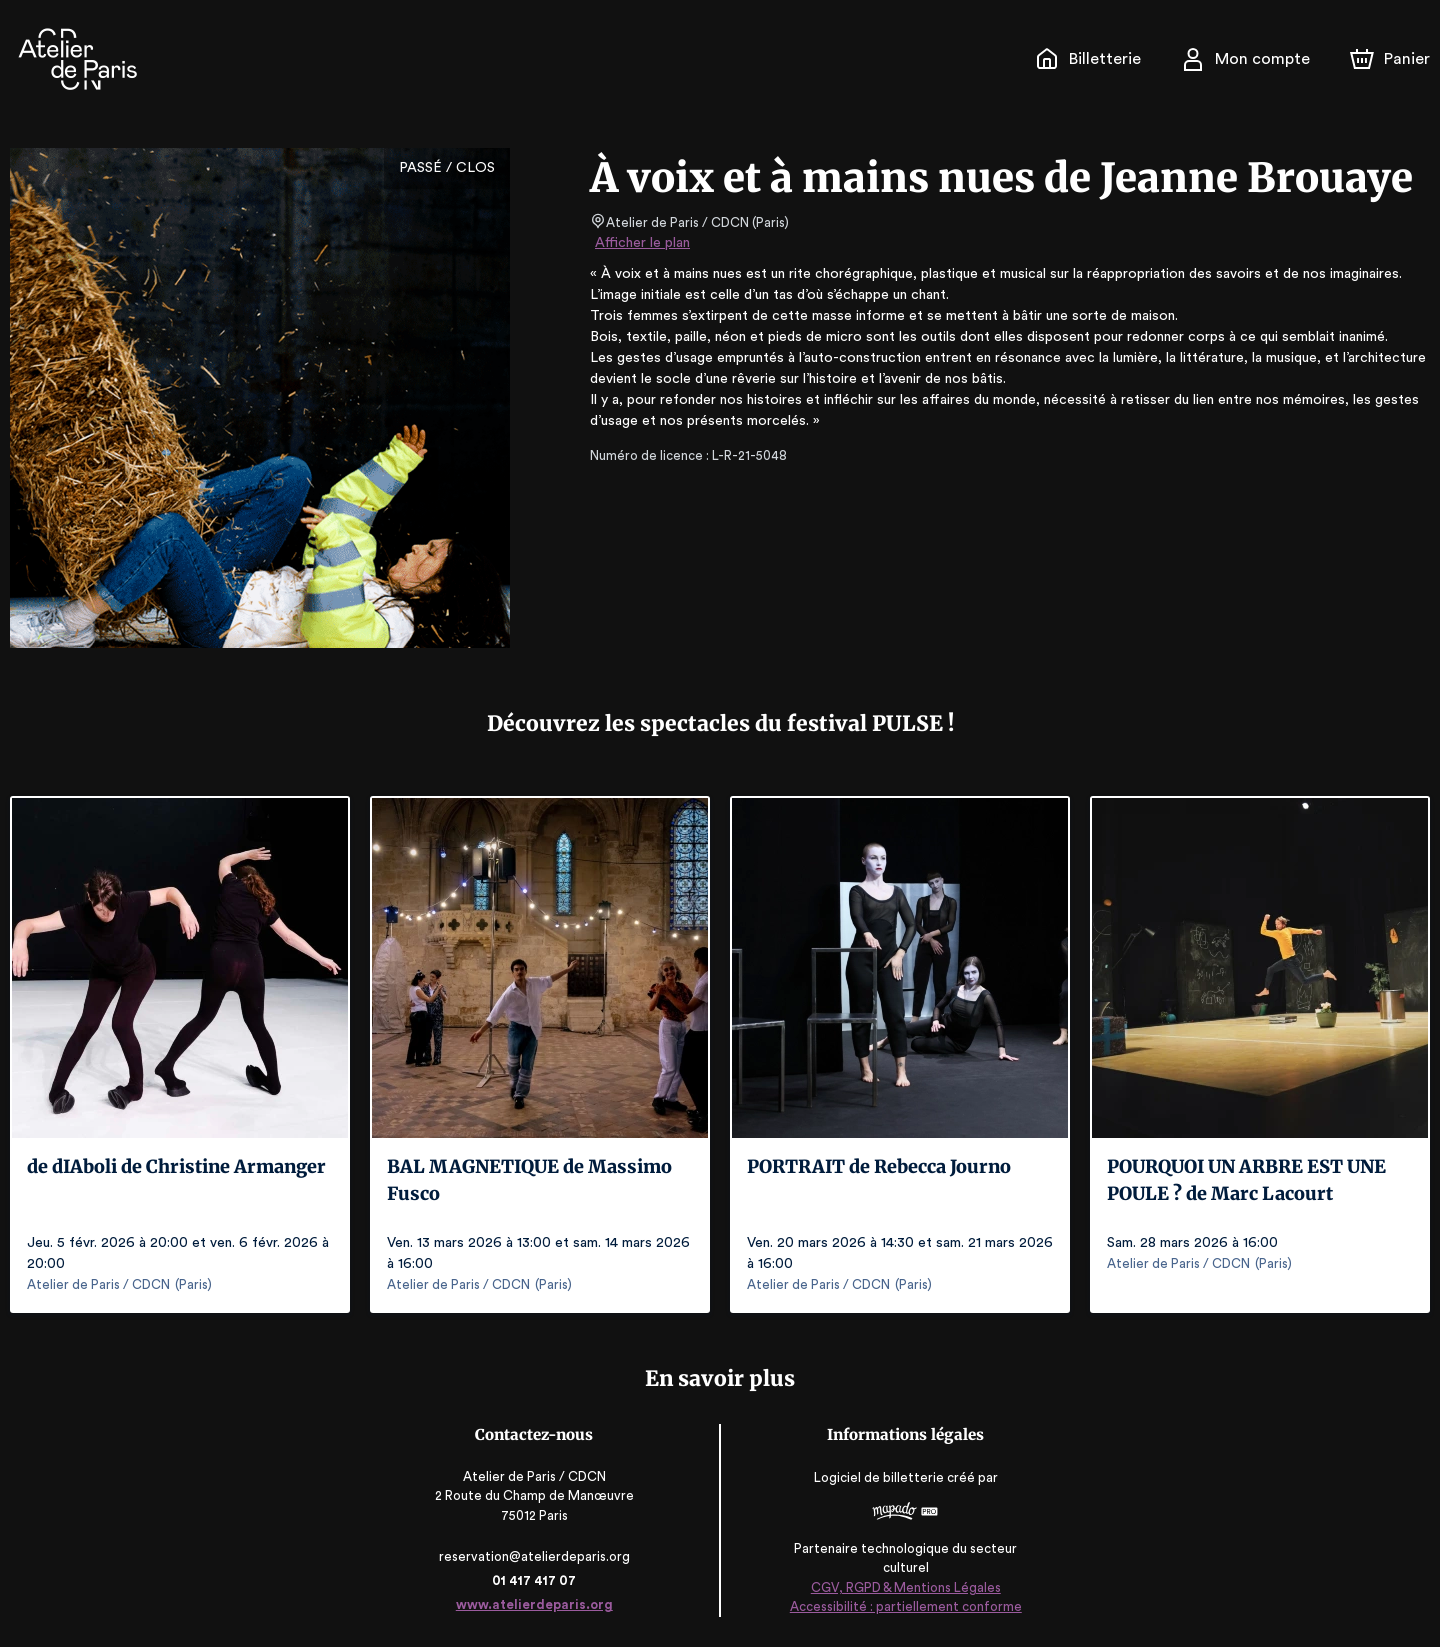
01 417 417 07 (535, 1580)
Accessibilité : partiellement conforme (904, 1606)
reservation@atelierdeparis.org (536, 1556)
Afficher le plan (641, 243)
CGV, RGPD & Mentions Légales (905, 1587)
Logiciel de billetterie (879, 1477)
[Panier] (1390, 59)
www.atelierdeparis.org (535, 1604)
